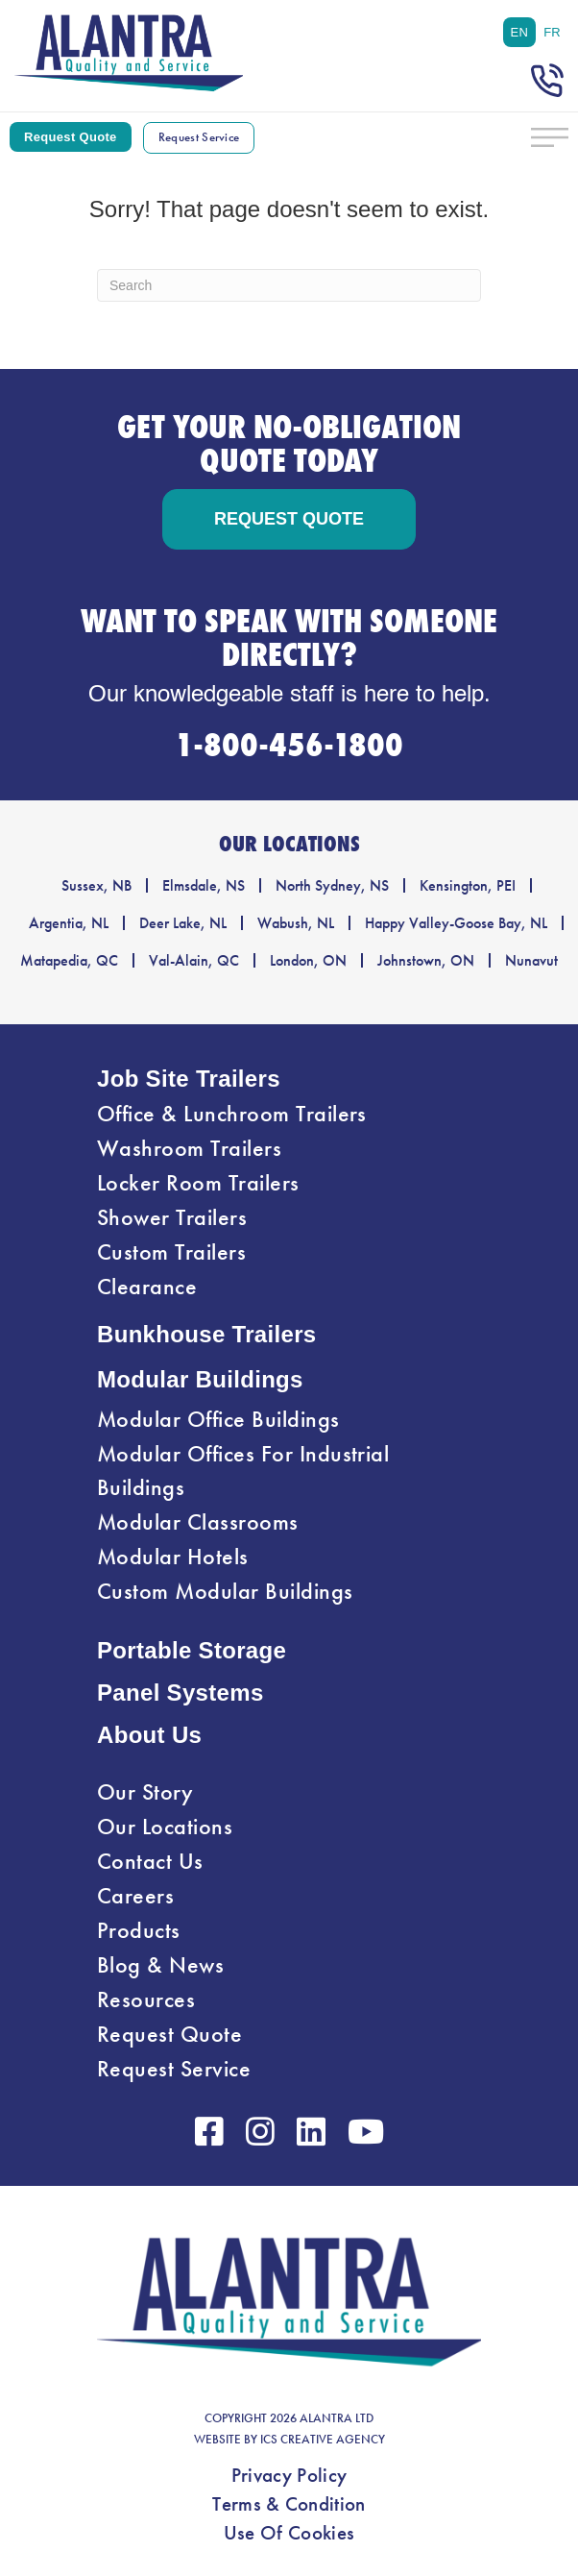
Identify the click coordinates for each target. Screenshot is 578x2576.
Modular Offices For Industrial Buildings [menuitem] (243, 1470)
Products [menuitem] (139, 1930)
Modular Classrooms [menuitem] (198, 1522)
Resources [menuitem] (146, 1999)
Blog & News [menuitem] (160, 1964)
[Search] (289, 285)
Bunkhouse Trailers (207, 1334)
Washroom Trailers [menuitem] (189, 1148)
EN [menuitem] (520, 32)
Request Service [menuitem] (174, 2068)
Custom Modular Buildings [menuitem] (225, 1591)
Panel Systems (180, 1692)
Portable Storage (191, 1650)
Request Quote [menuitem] (169, 2034)
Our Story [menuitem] (145, 1792)
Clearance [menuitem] (147, 1286)
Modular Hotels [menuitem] (173, 1556)
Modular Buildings (200, 1379)
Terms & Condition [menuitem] (288, 2503)
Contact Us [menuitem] (150, 1861)
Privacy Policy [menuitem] (289, 2475)
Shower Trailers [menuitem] (172, 1217)
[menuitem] (520, 32)
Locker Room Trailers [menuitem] (198, 1182)
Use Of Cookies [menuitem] (289, 2532)
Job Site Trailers (188, 1079)
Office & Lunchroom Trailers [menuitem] (232, 1113)
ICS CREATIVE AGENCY (322, 2439)
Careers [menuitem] (135, 1895)
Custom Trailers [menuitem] (171, 1252)
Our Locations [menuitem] (164, 1826)
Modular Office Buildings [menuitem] (218, 1419)
